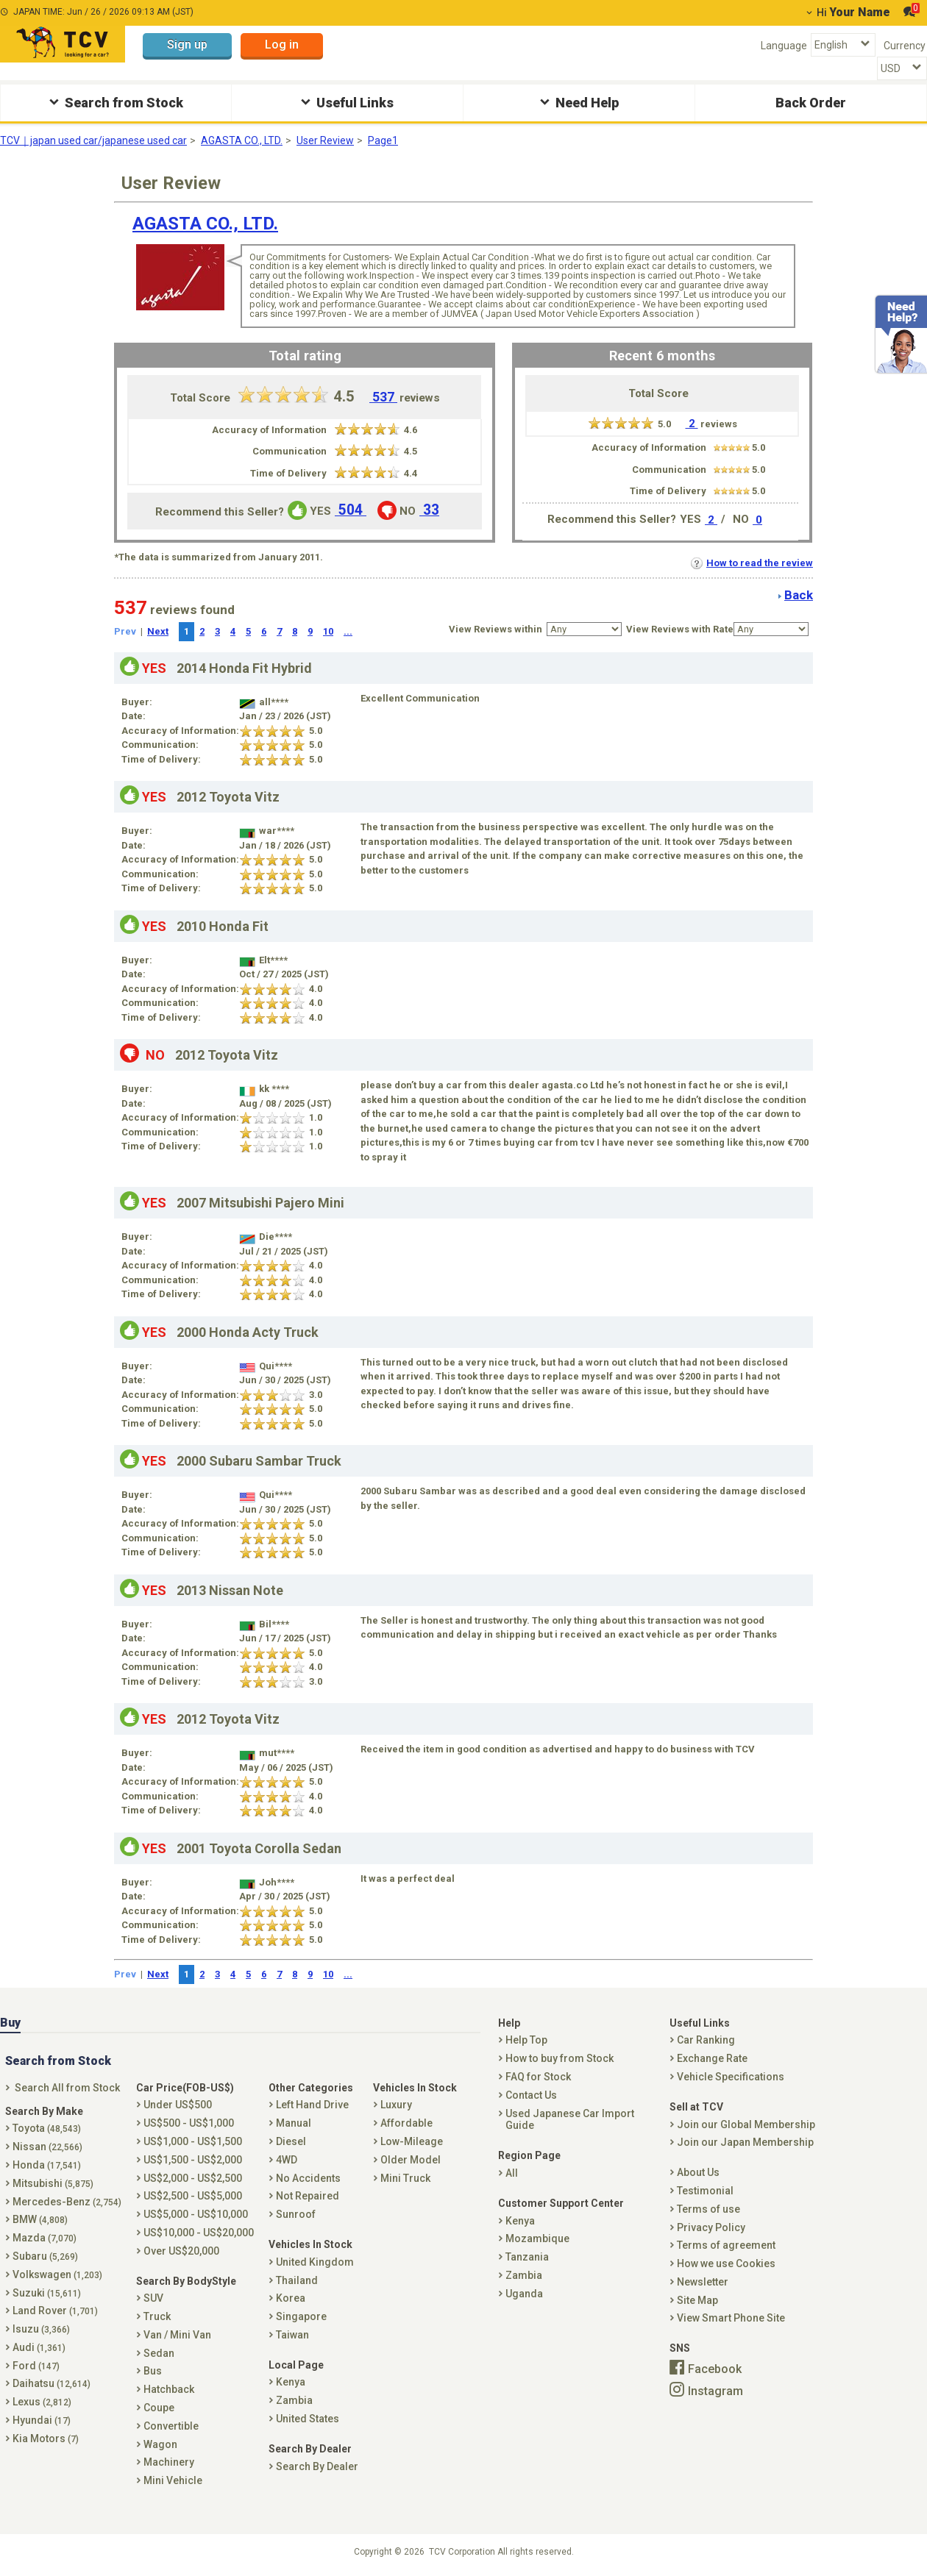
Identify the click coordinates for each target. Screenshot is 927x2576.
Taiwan (292, 2335)
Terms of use (708, 2209)
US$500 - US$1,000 (188, 2123)
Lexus (42, 2402)
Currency (905, 45)
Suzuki (47, 2293)
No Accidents (308, 2178)
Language (784, 45)
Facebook (715, 2369)
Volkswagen (57, 2274)
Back (798, 595)
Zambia (294, 2400)
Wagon (160, 2444)
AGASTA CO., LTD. (242, 140)
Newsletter (702, 2282)
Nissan (47, 2146)
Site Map (697, 2300)
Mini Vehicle (172, 2480)
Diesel (291, 2141)
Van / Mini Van (177, 2335)
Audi (39, 2347)
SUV (153, 2298)
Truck (157, 2316)
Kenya (290, 2382)
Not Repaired (307, 2196)
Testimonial (705, 2191)
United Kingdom (315, 2262)
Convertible (171, 2426)
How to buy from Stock (559, 2058)
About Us (698, 2172)
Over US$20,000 (181, 2251)
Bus (152, 2371)
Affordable (406, 2123)
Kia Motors (46, 2438)
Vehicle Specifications (730, 2077)
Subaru (45, 2256)
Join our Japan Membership (745, 2142)
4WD (286, 2160)
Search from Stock (114, 101)
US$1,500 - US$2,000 (192, 2160)
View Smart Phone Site (731, 2318)
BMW (40, 2219)
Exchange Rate (712, 2058)
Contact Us (531, 2095)
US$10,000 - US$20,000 (198, 2232)
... (348, 631)
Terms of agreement (726, 2245)
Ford (36, 2366)
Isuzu (41, 2329)
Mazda (45, 2238)
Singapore (301, 2316)
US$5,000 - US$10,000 (195, 2214)
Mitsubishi (53, 2183)
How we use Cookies (726, 2263)
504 (350, 510)
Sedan (158, 2353)
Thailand (297, 2280)
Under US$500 (177, 2105)
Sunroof (296, 2214)
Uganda (524, 2294)
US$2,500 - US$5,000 (192, 2196)
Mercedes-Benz (67, 2202)
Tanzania (527, 2257)
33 (429, 510)
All (511, 2173)
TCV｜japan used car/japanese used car (93, 140)
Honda (47, 2165)
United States (307, 2419)
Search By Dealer (317, 2466)
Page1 (383, 140)
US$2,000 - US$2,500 (192, 2178)
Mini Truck (405, 2178)
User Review (325, 140)
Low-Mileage (411, 2141)
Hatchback (168, 2389)
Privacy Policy (711, 2227)
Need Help (577, 101)
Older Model (410, 2160)
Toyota (47, 2128)
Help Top (526, 2040)
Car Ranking (706, 2040)
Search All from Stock (67, 2088)
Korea (290, 2298)
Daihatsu (51, 2383)
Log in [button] (282, 44)
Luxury (396, 2105)
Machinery (168, 2462)
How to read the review (752, 562)
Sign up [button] (187, 44)
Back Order (810, 102)
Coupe (158, 2407)
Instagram (715, 2390)
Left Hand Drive (312, 2105)
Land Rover (55, 2310)
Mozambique (537, 2238)
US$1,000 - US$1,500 (192, 2141)
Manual (293, 2123)
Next (157, 631)
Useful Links (345, 101)
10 (328, 631)
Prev (125, 631)
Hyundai (42, 2420)
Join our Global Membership (746, 2124)
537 (383, 397)
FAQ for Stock (538, 2077)
